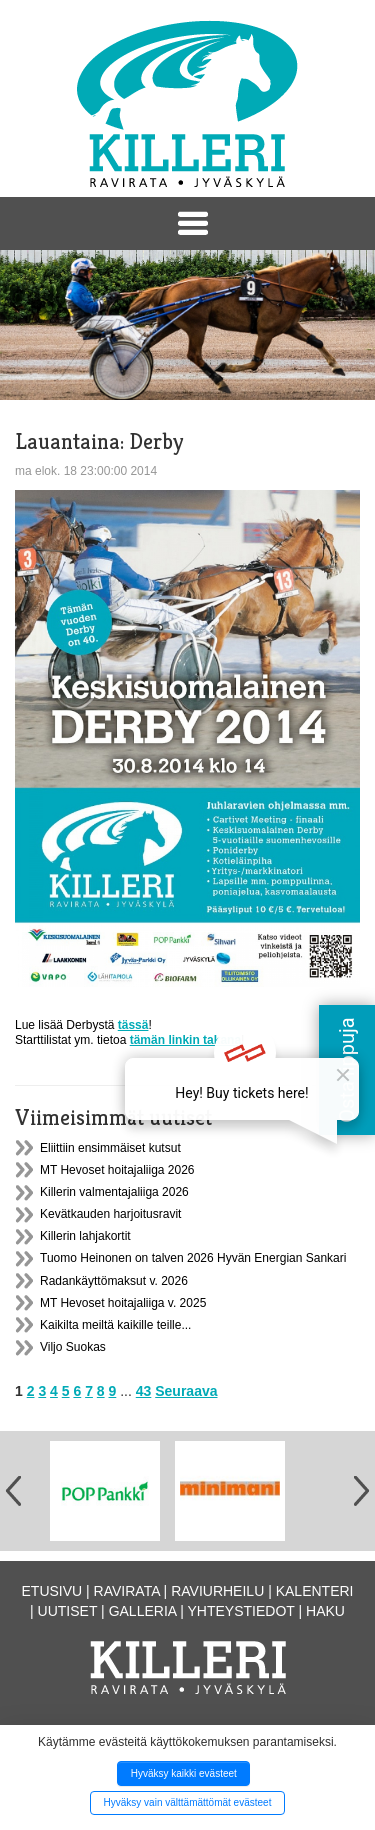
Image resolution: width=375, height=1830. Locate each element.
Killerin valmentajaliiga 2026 (114, 1192)
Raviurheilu (217, 1591)
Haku (325, 1611)
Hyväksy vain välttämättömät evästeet (188, 1802)
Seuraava (186, 1391)
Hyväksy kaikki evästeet (184, 1773)
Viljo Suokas (73, 1347)
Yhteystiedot (241, 1611)
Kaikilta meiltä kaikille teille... (115, 1325)
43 (144, 1391)
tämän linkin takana (185, 1040)
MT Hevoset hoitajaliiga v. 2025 (123, 1303)
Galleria (143, 1611)
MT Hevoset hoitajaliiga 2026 (117, 1170)
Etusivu (52, 1591)
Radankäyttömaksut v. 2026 (114, 1281)
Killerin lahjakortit (85, 1236)
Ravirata (127, 1591)
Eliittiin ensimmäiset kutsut (110, 1148)
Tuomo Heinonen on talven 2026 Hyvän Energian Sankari (193, 1258)
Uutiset (68, 1611)
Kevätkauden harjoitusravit (110, 1214)
